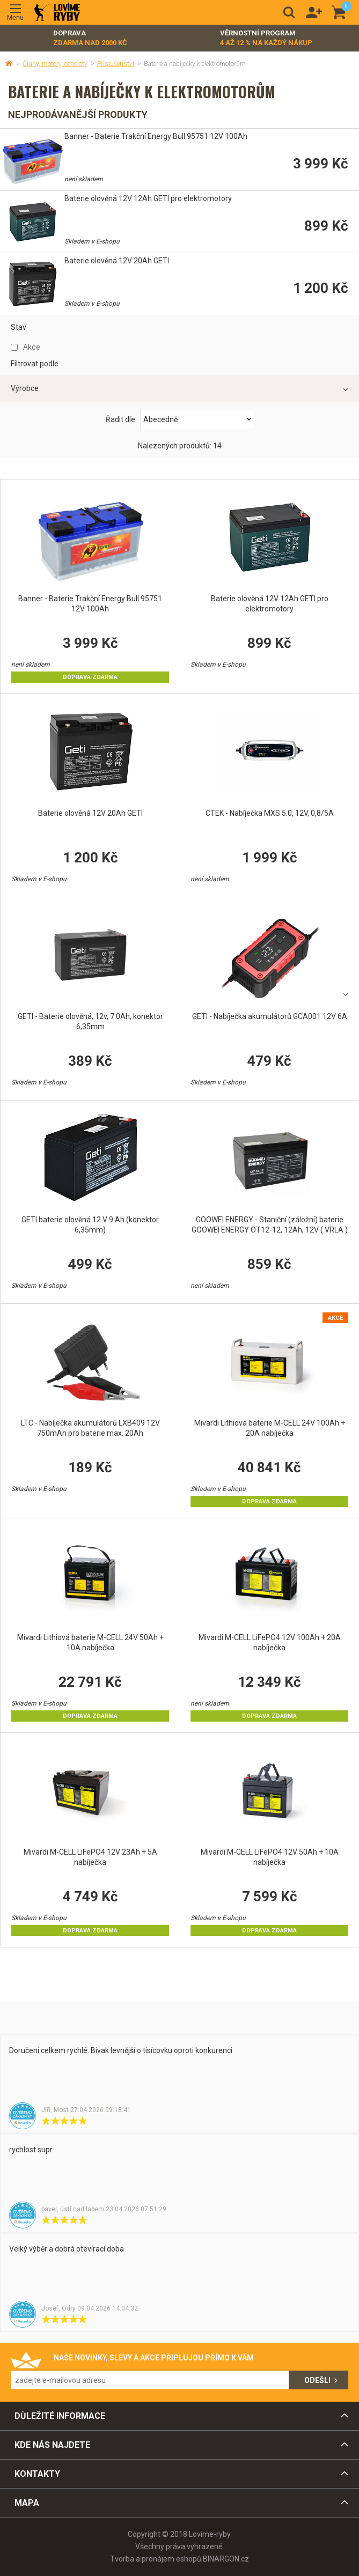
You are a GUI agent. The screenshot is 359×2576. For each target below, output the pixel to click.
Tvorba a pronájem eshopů (155, 2559)
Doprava (90, 38)
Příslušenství (115, 64)
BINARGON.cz (226, 2559)
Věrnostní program (266, 38)
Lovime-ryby (57, 13)
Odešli (317, 2380)
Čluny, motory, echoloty (55, 64)
